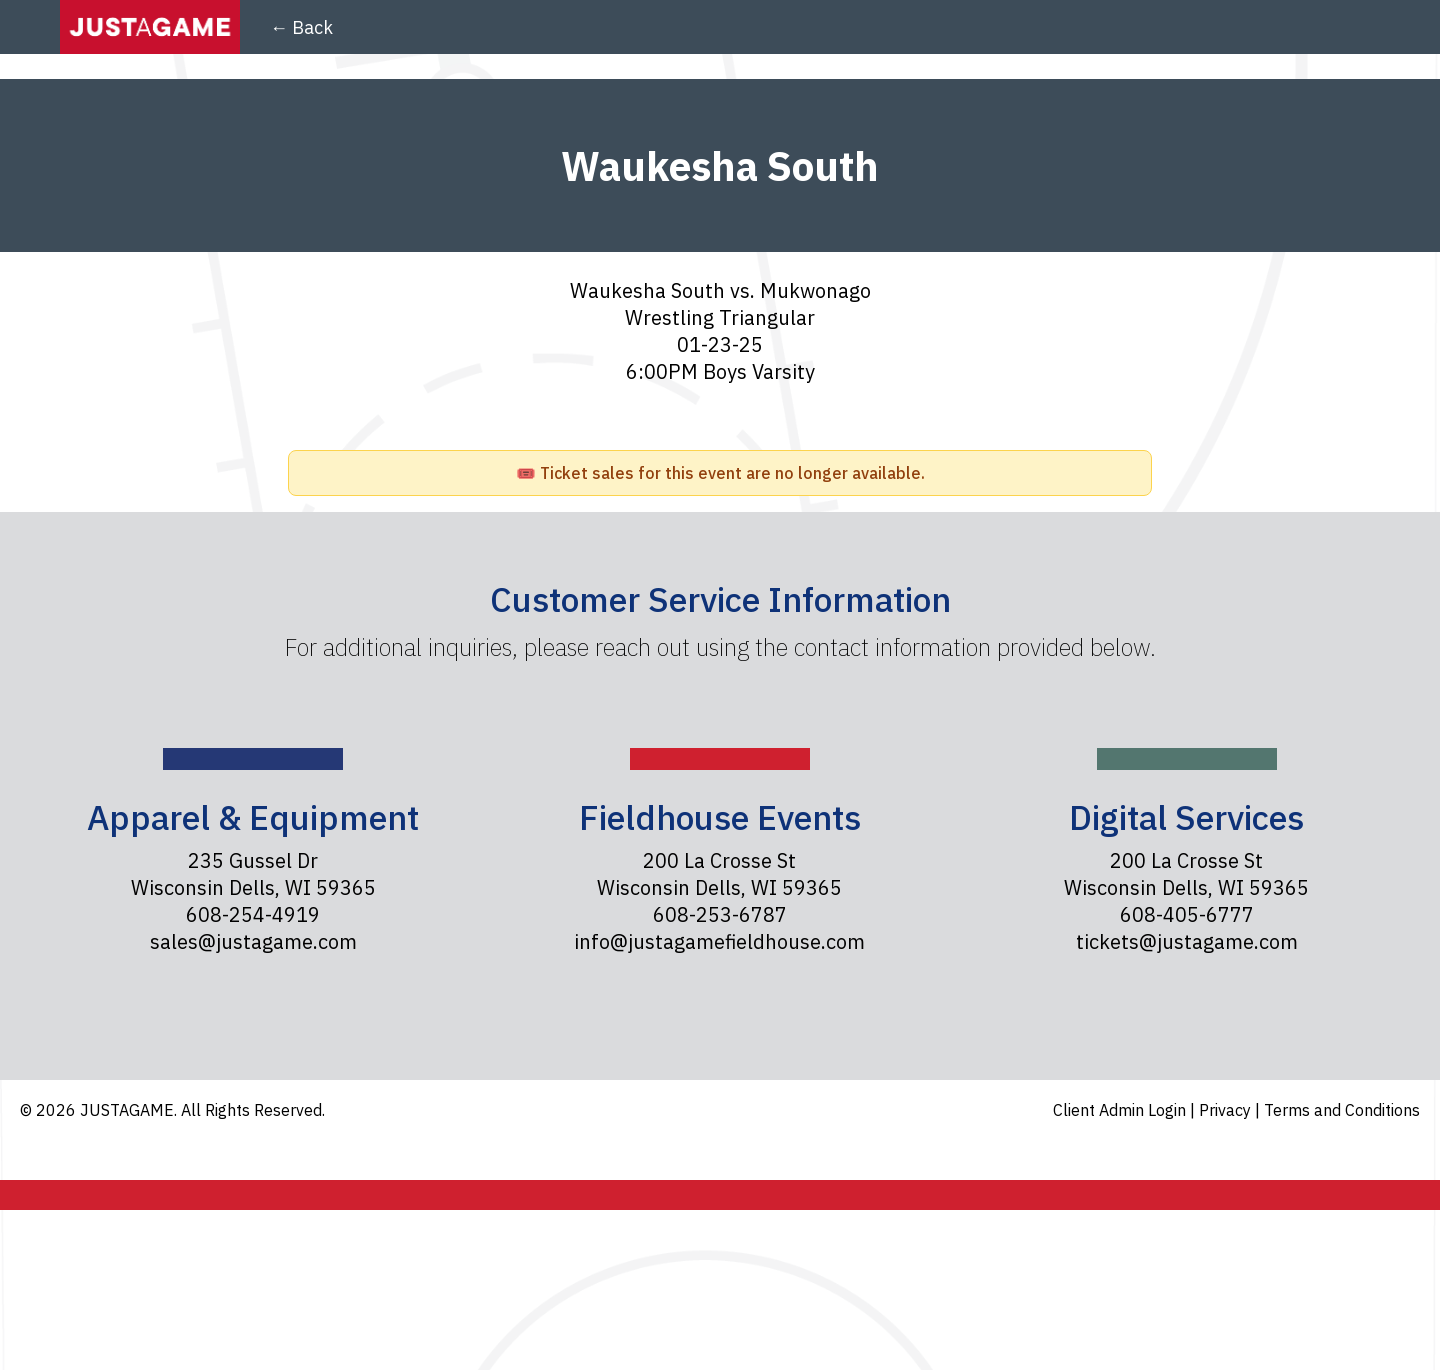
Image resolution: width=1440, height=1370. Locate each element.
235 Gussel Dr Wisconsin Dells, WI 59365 (253, 874)
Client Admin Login (1121, 1110)
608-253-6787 (720, 914)
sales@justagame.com (253, 941)
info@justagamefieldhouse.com (719, 941)
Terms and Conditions (1342, 1110)
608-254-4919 (253, 914)
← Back (301, 27)
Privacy (1227, 1110)
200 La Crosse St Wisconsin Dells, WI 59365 (719, 874)
